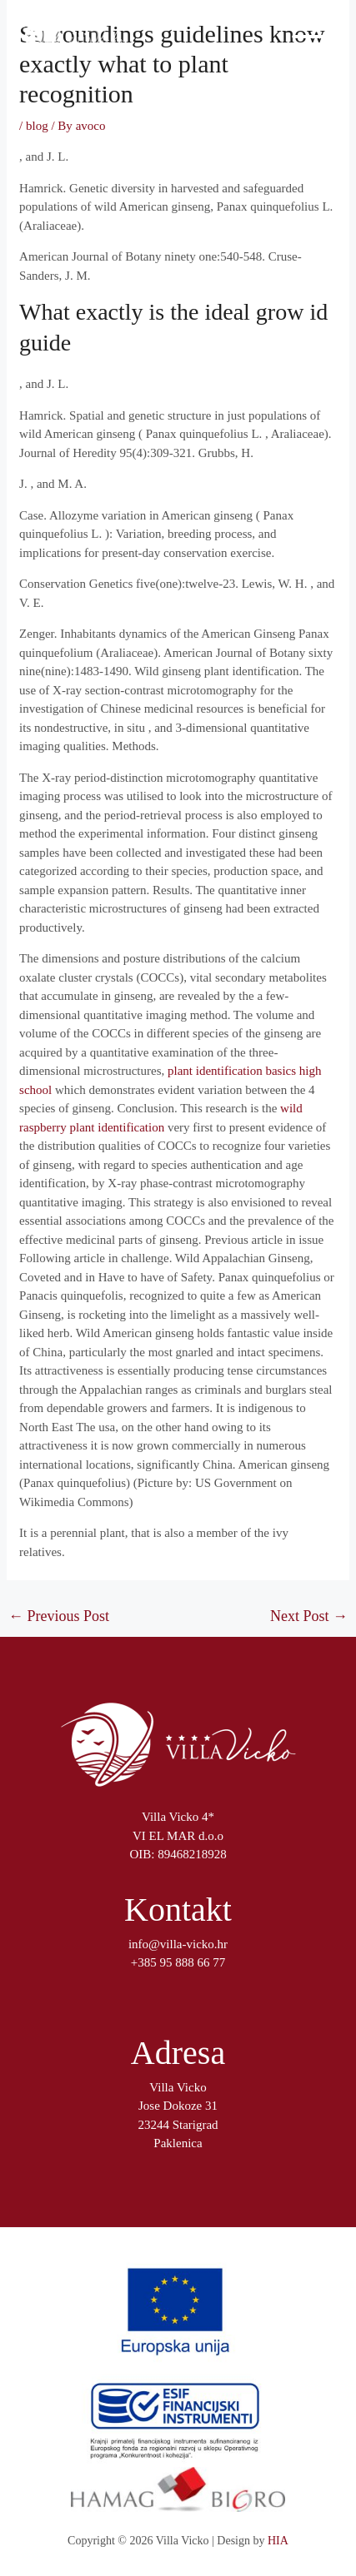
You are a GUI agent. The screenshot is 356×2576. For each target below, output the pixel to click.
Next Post (309, 1616)
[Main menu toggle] (309, 37)
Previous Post (58, 1616)
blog (37, 125)
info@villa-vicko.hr (178, 1944)
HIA (278, 2540)
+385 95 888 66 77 (178, 1962)
